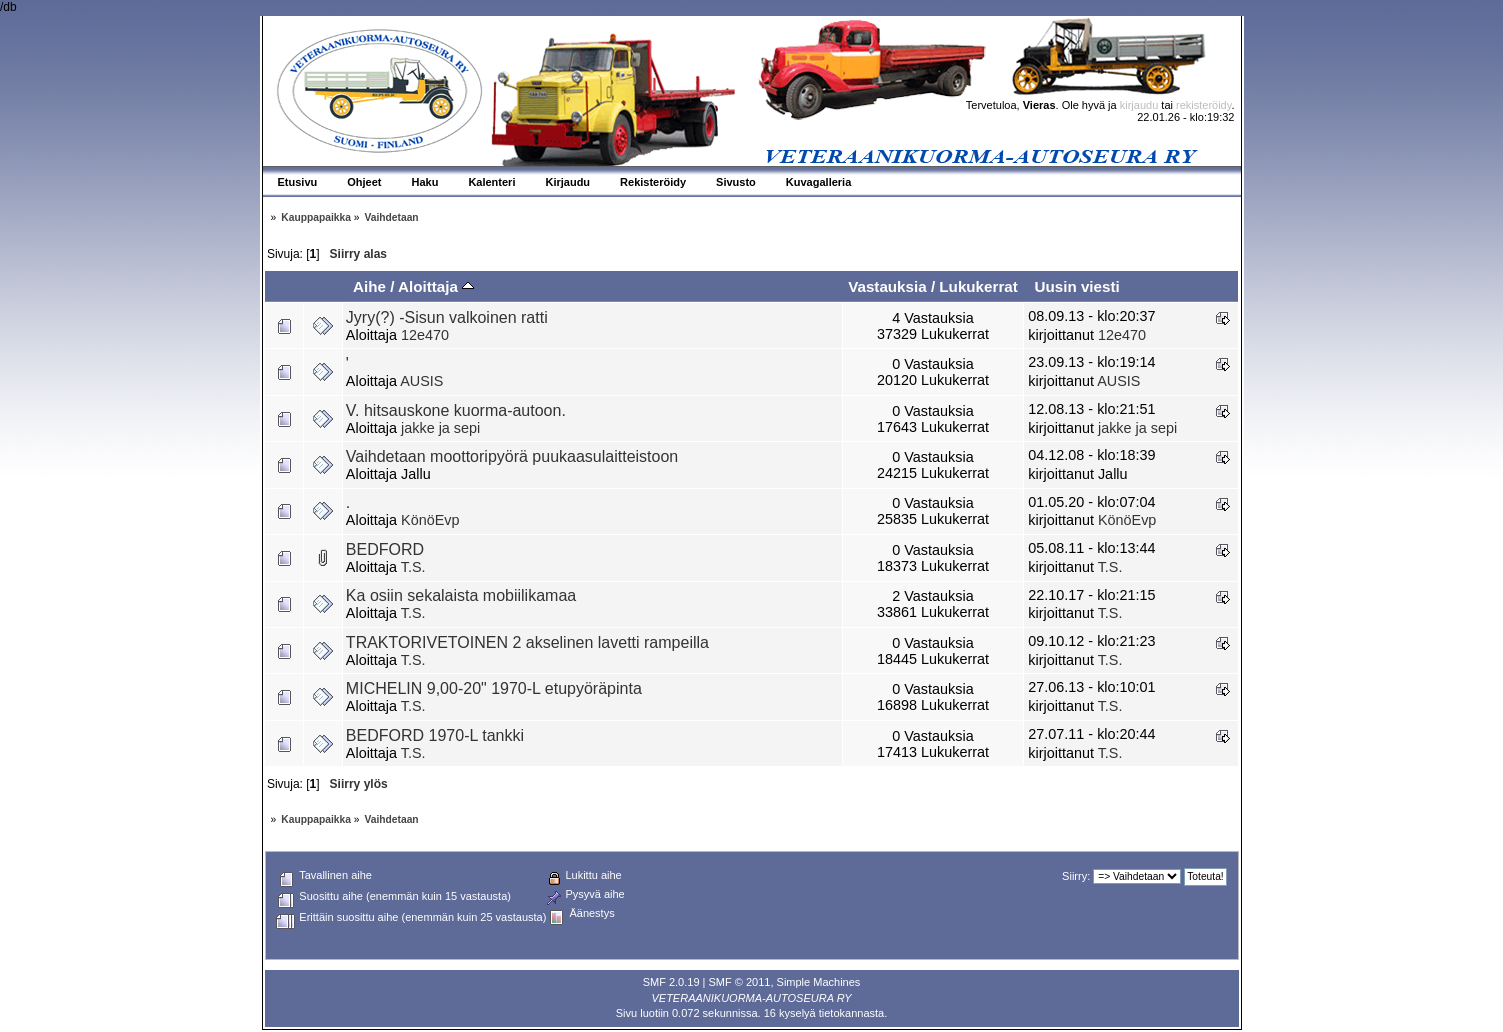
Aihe (369, 286)
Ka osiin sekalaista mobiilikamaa (461, 595)
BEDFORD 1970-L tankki (435, 735)
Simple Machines (819, 982)
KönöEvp (430, 520)
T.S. (413, 567)
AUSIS (421, 381)
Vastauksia (887, 286)
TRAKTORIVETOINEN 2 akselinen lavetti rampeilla (527, 642)
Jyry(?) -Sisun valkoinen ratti (447, 317)
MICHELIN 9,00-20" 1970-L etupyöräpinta (494, 688)
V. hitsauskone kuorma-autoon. (456, 410)
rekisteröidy (1203, 105)
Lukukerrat (978, 286)
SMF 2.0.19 (671, 982)
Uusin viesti (1076, 286)
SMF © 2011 (740, 982)
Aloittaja (436, 286)
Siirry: (1076, 876)
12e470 (425, 335)
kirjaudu (1139, 105)
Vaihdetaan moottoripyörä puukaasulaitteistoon (512, 456)
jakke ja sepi (440, 428)
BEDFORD (385, 549)
